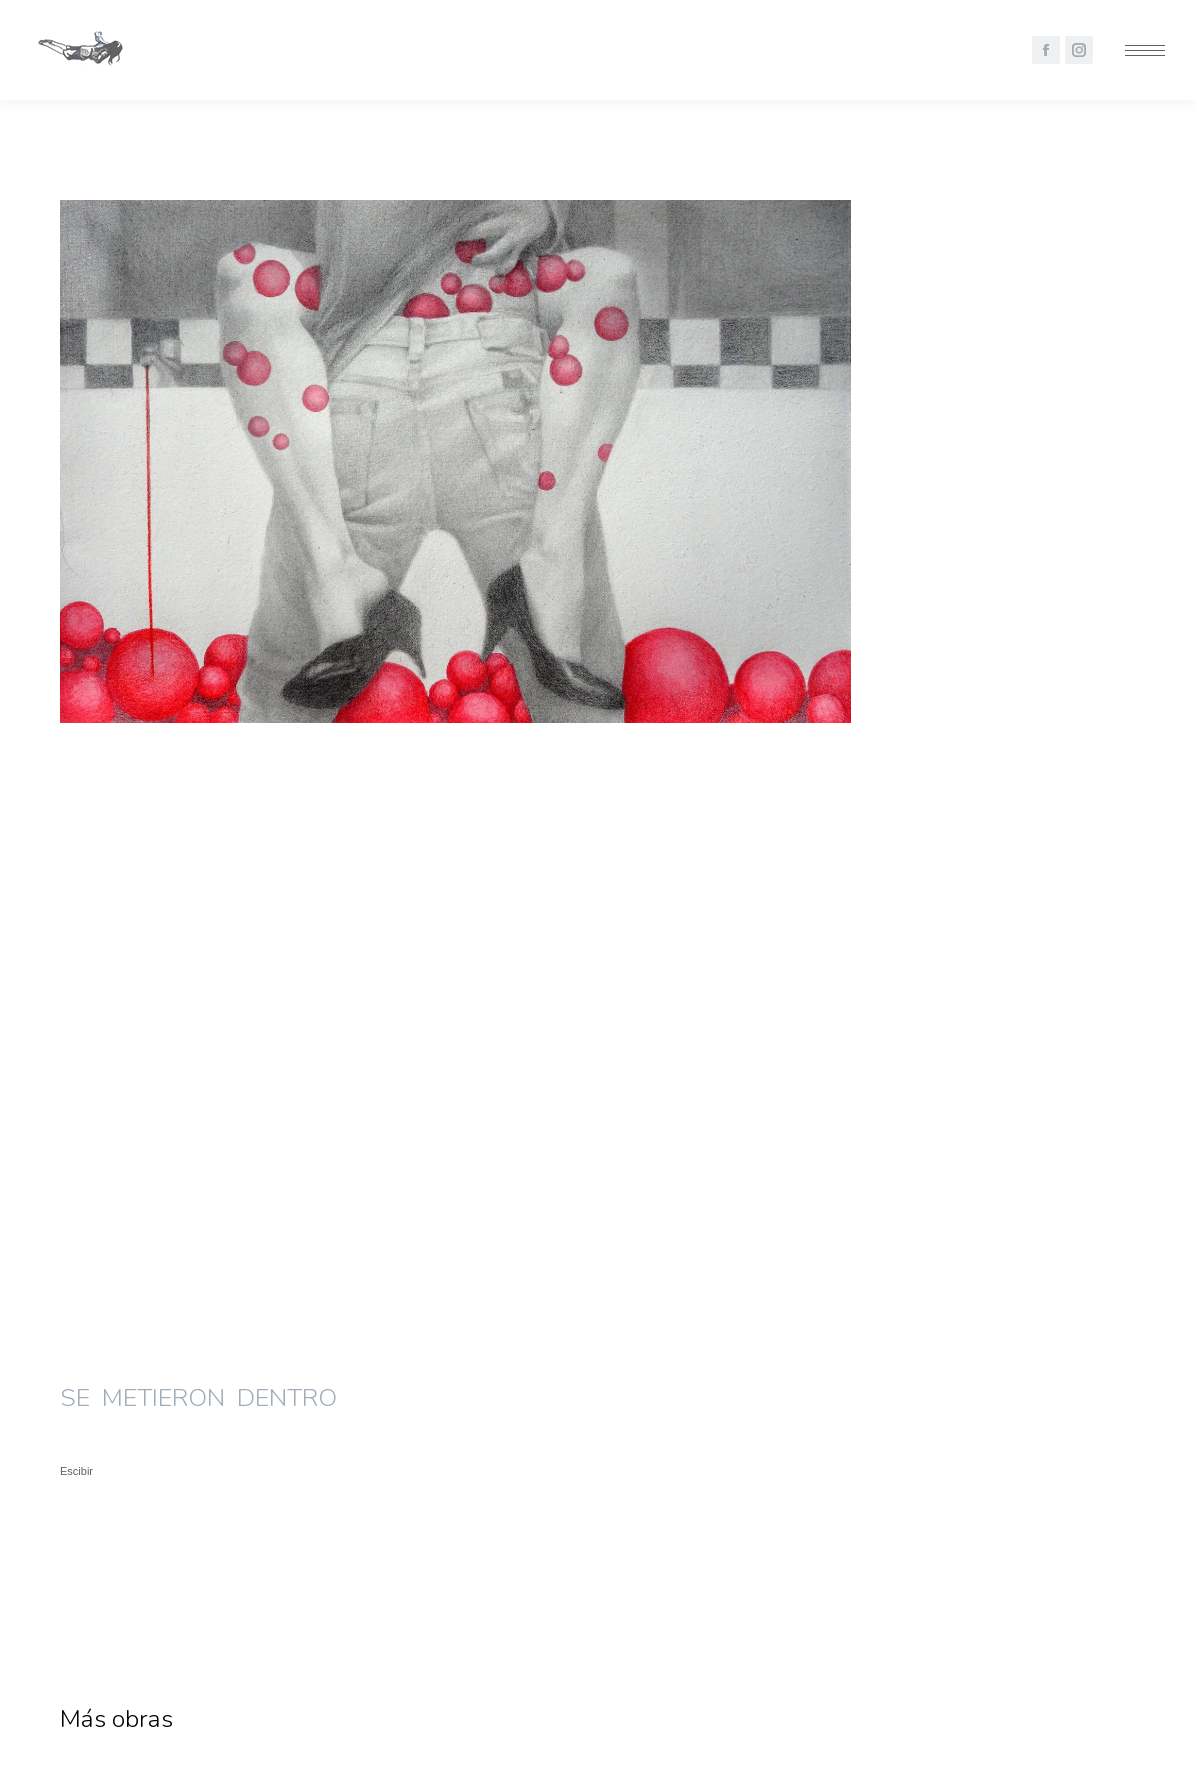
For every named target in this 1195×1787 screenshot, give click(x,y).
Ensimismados (886, 1591)
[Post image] (230, 1376)
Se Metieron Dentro (179, 1591)
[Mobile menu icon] (1145, 50)
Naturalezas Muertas (556, 1591)
